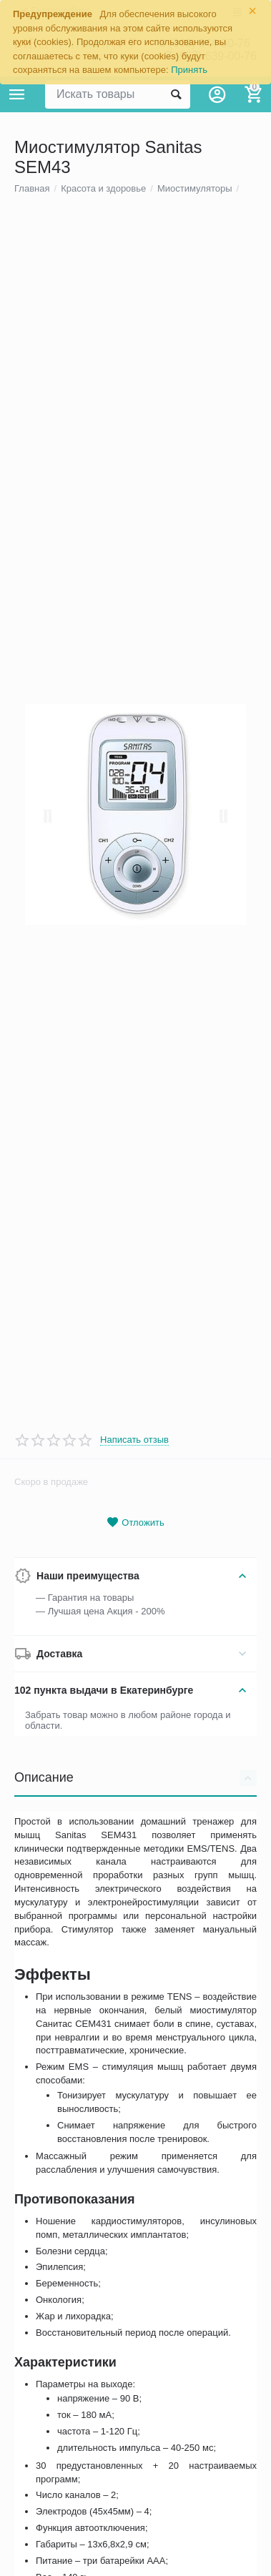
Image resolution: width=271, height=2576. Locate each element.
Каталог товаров (17, 94)
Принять (189, 69)
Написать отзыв (134, 1536)
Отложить (135, 1619)
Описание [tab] (135, 1874)
